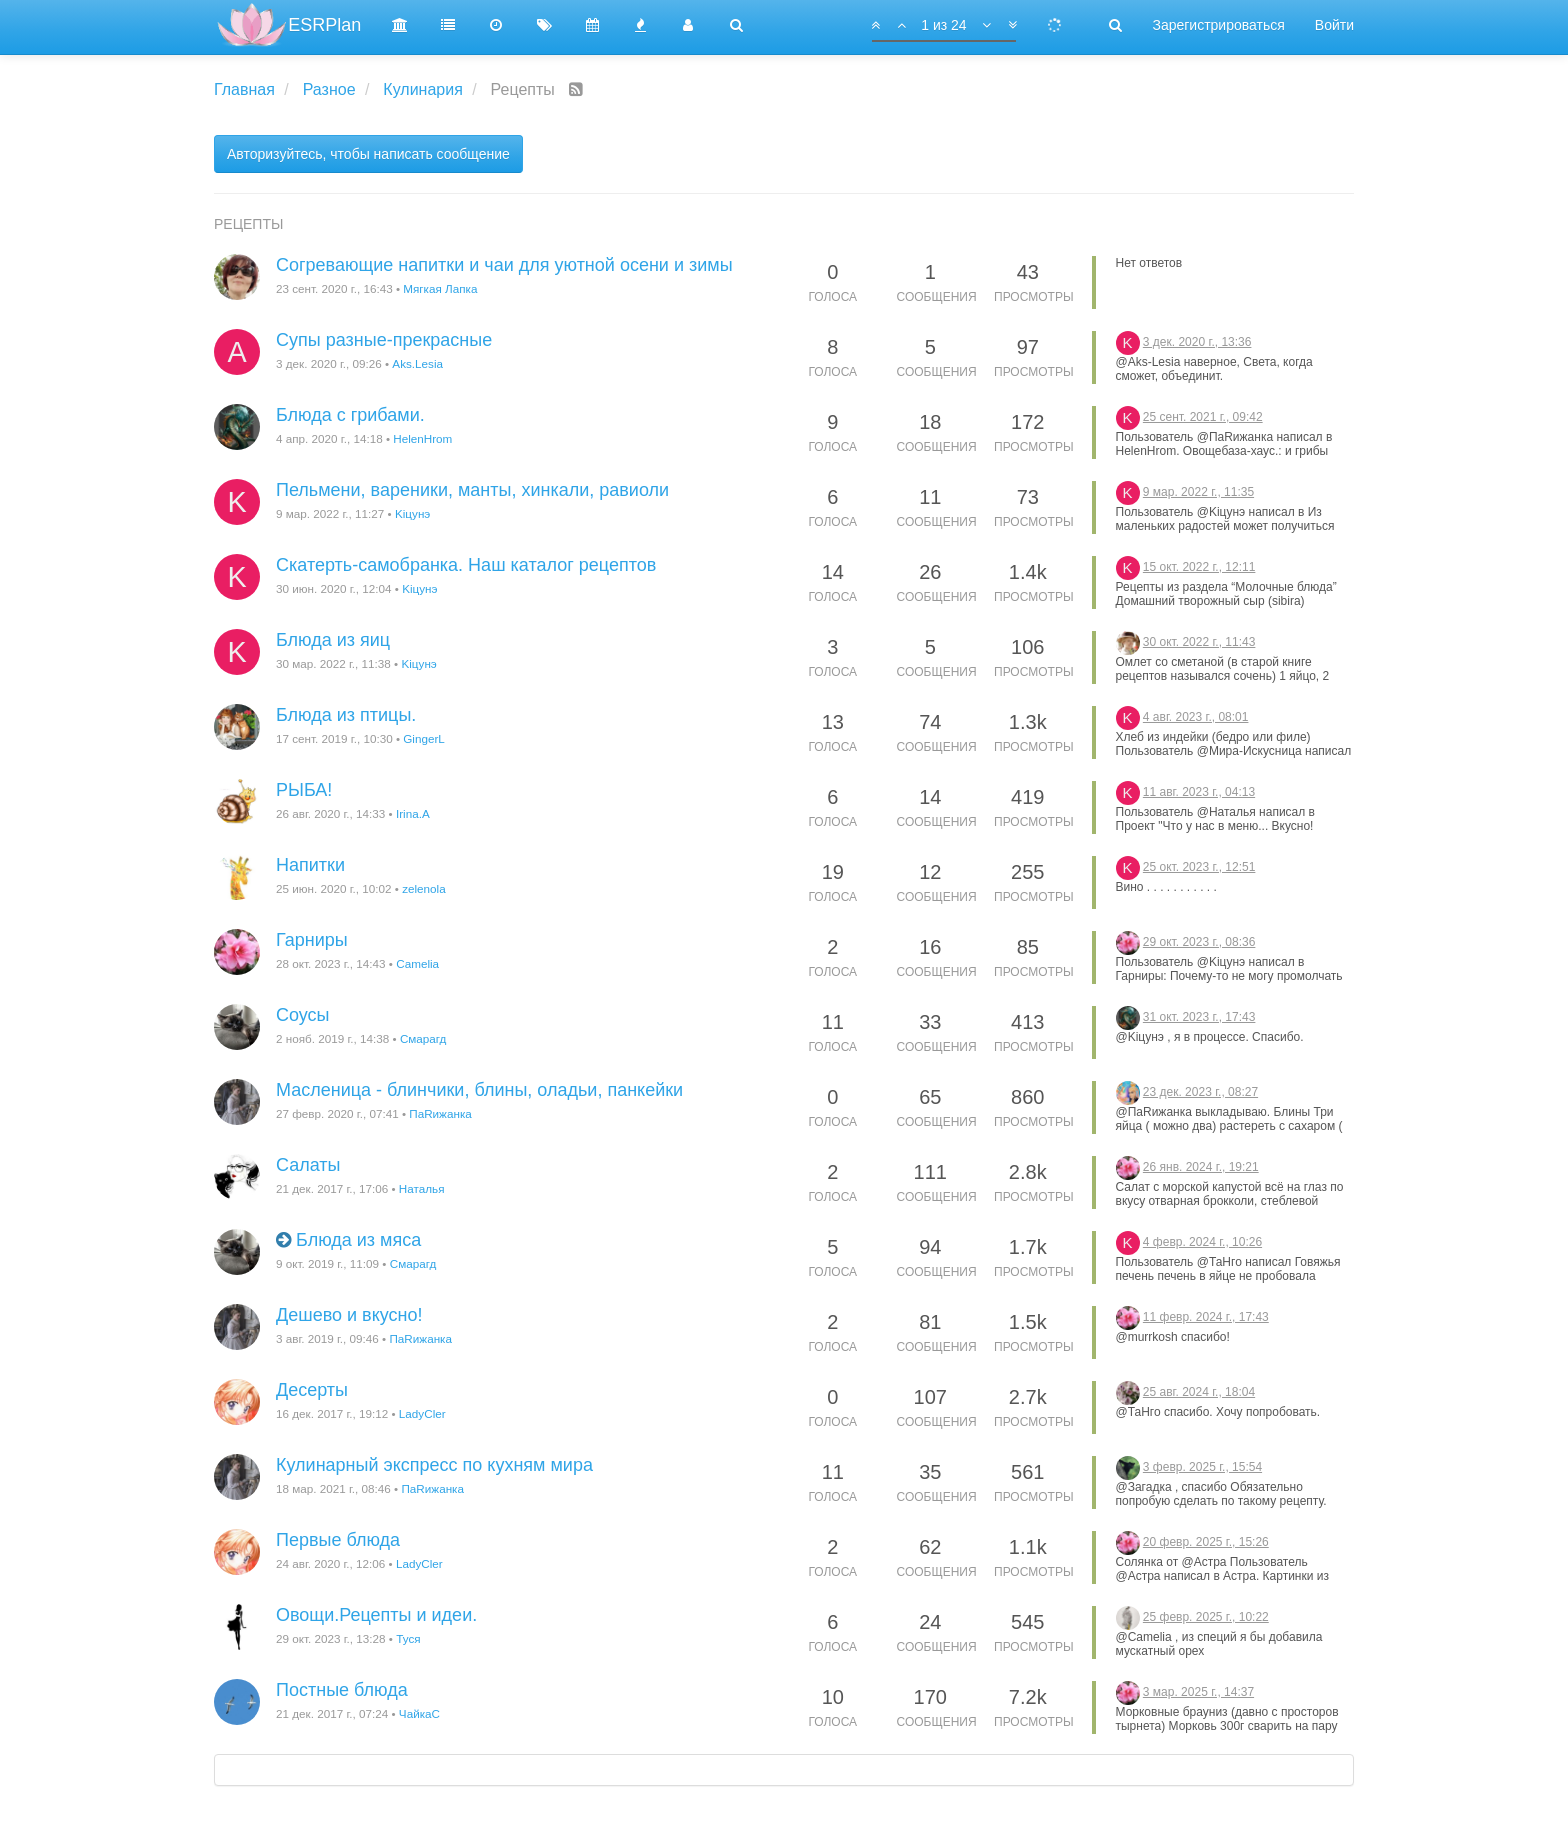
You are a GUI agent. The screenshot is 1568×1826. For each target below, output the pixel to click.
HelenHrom (422, 438)
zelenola (424, 888)
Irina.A (413, 813)
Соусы (303, 1015)
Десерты (312, 1390)
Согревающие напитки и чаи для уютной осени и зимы (504, 265)
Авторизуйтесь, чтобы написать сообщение (368, 154)
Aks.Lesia (417, 363)
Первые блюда (338, 1540)
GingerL (424, 738)
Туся (408, 1638)
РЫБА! (304, 790)
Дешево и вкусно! (349, 1315)
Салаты (308, 1165)
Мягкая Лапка (440, 288)
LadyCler (422, 1413)
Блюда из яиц (333, 640)
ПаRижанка (440, 1113)
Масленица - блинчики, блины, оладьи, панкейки (479, 1090)
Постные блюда (342, 1690)
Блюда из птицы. (346, 715)
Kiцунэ (412, 513)
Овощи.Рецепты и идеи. (376, 1615)
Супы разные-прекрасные (384, 340)
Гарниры (312, 940)
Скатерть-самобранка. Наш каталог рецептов (466, 565)
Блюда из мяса (358, 1240)
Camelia (417, 963)
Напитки (310, 865)
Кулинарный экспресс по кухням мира (434, 1465)
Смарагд (423, 1038)
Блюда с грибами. (350, 415)
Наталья (422, 1188)
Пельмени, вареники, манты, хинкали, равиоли (472, 490)
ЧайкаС (419, 1713)
